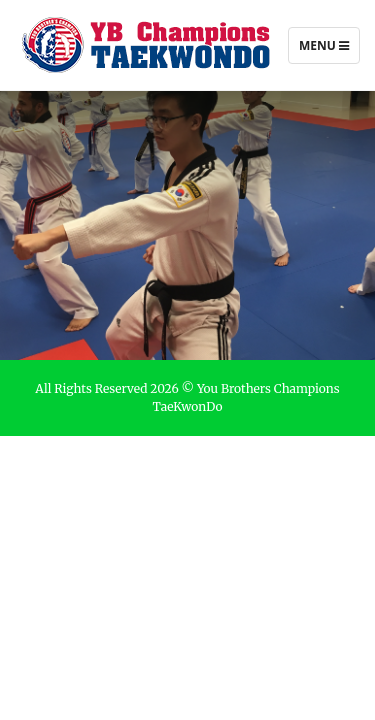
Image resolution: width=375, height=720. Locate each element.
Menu (323, 50)
